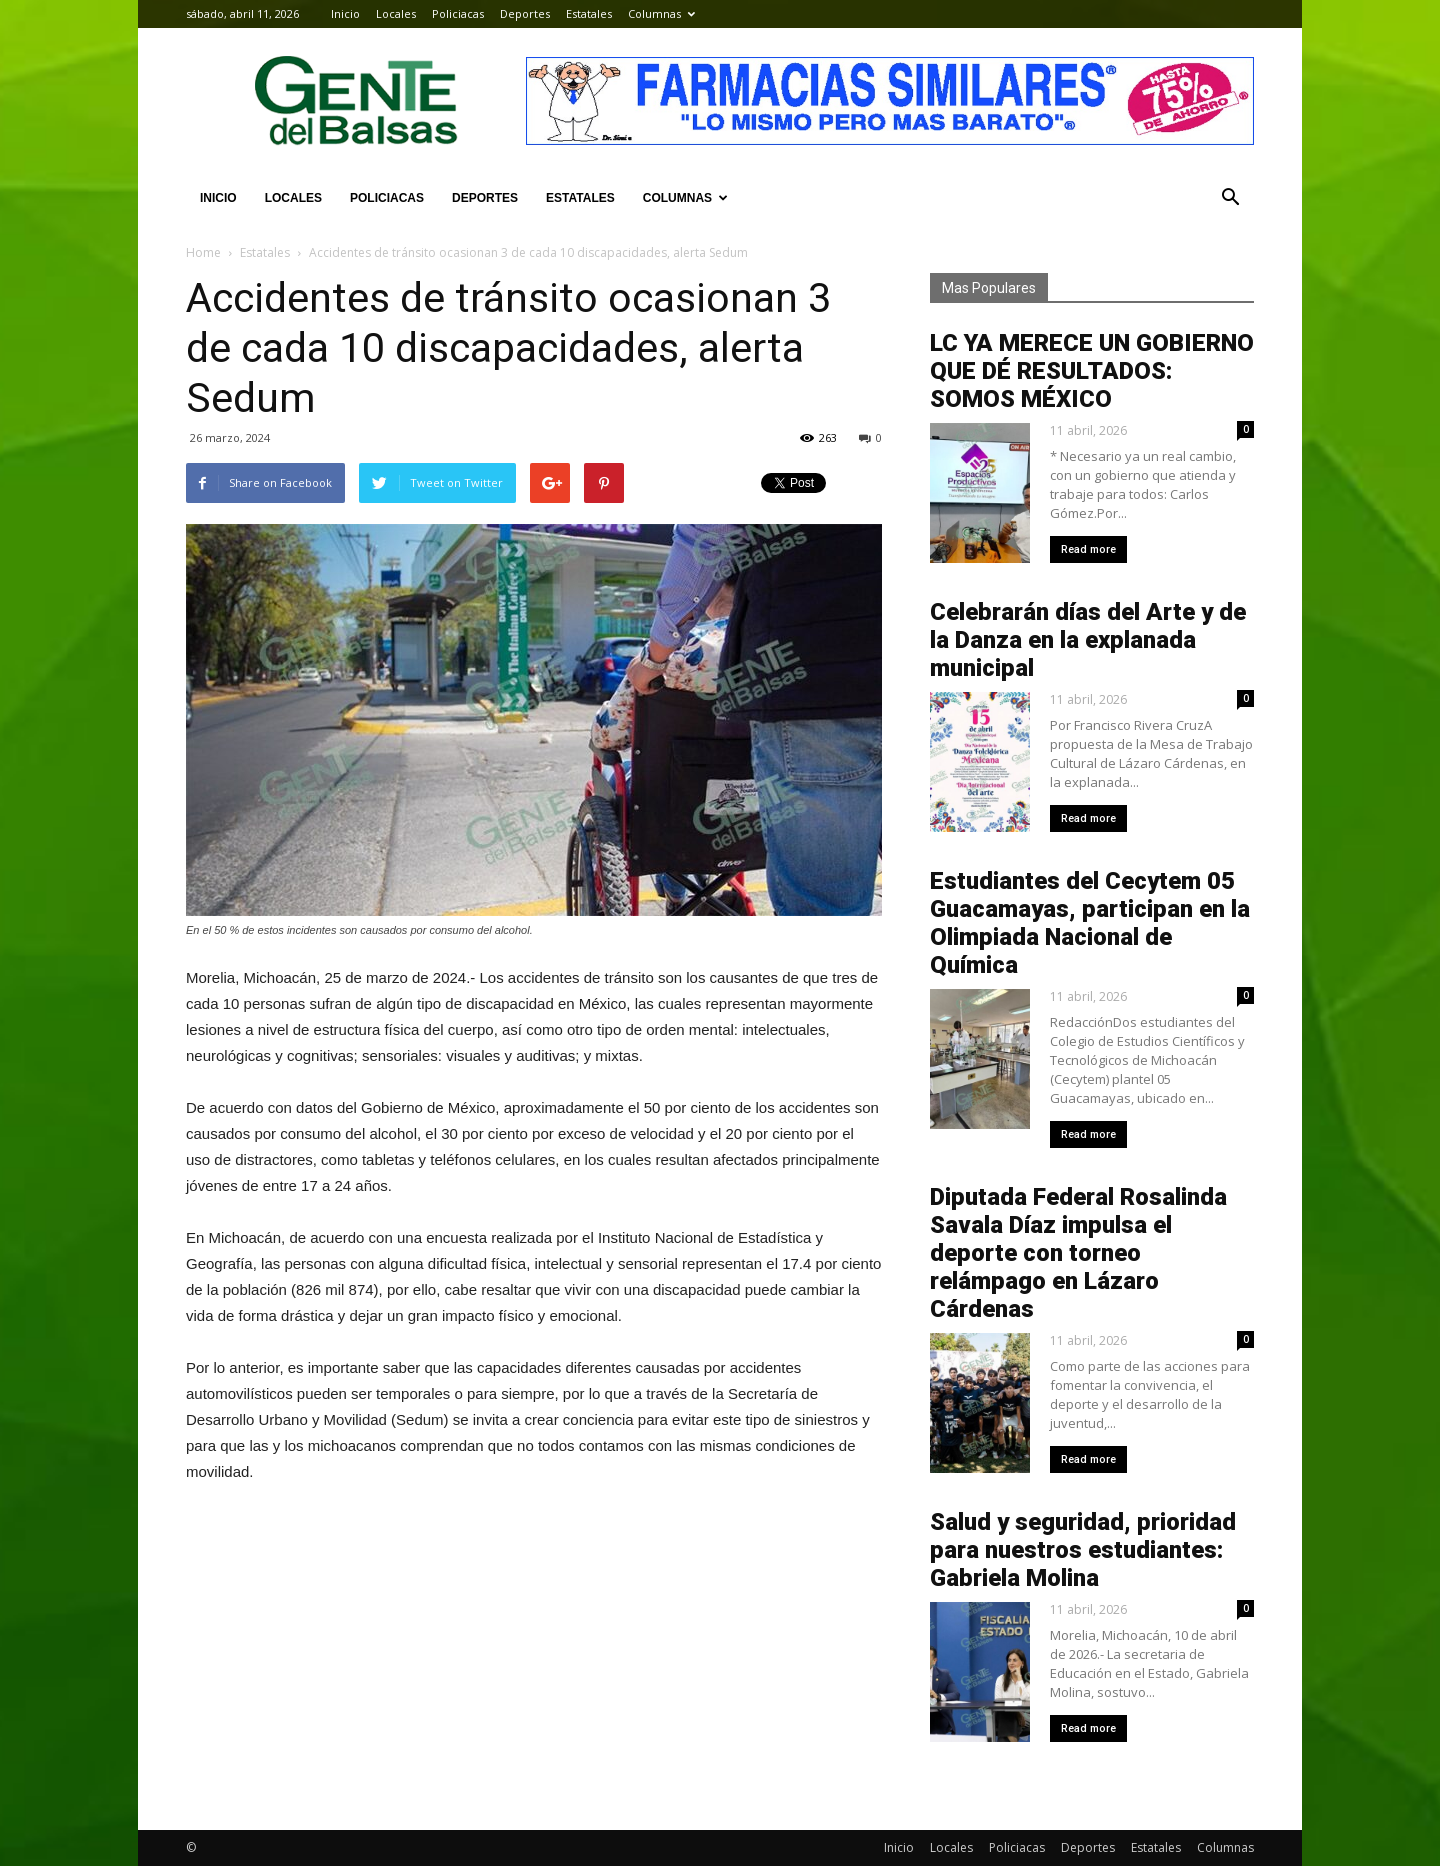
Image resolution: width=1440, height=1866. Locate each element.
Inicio (345, 13)
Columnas (661, 13)
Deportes (525, 13)
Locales (396, 13)
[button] (1230, 198)
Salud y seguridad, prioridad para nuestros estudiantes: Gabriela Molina (1083, 1550)
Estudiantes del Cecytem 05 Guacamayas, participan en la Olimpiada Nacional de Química (1090, 923)
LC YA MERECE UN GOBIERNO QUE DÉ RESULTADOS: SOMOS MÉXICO (1092, 371)
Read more (1088, 549)
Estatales (589, 13)
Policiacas (458, 13)
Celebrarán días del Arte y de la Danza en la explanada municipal (1088, 640)
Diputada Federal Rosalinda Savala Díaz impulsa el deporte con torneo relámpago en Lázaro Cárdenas (1078, 1253)
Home (203, 252)
